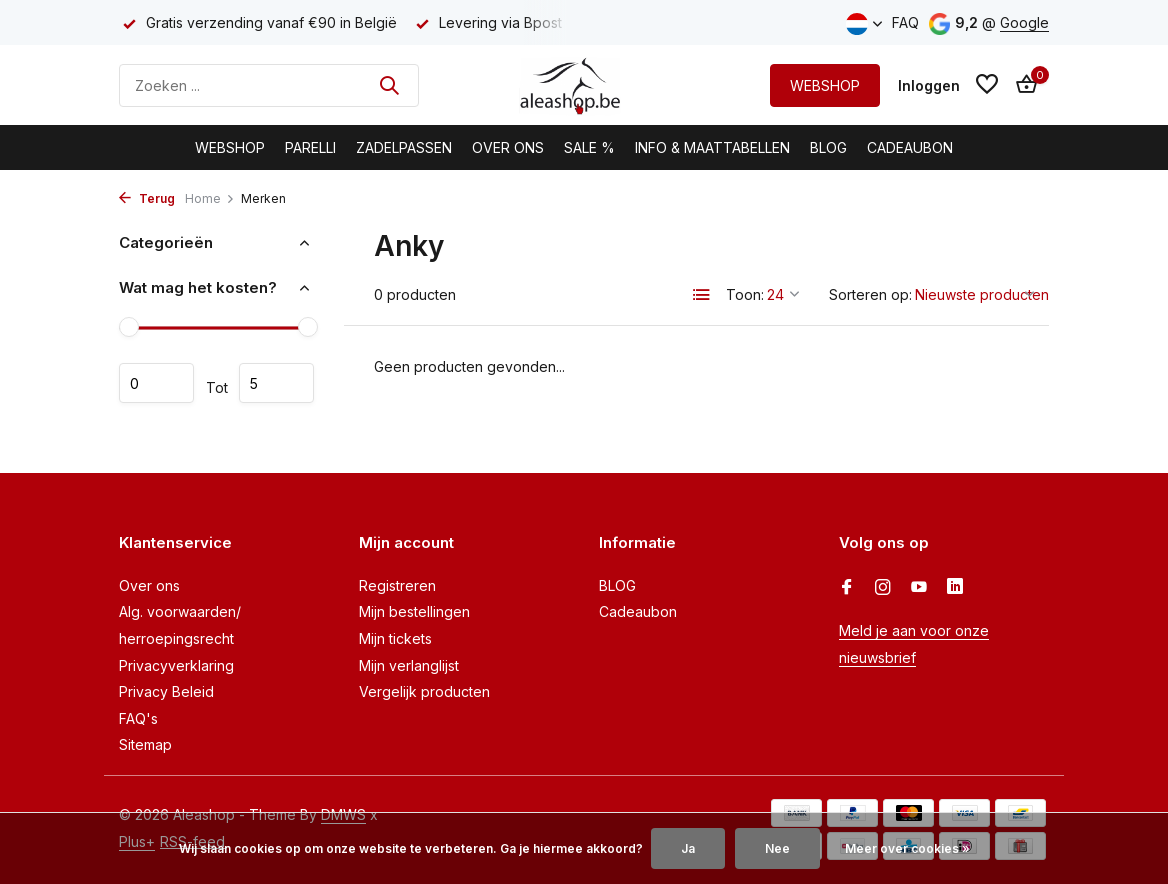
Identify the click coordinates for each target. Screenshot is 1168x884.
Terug (147, 198)
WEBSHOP (825, 85)
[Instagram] (883, 588)
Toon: (745, 294)
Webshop (230, 147)
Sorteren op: (870, 294)
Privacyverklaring (176, 665)
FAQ (905, 22)
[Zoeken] (269, 85)
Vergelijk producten (424, 691)
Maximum (276, 383)
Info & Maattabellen (712, 147)
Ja (688, 848)
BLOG (828, 147)
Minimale (156, 383)
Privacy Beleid (166, 691)
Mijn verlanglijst (409, 665)
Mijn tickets (395, 638)
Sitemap (145, 744)
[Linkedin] (955, 588)
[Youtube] (919, 588)
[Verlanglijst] (987, 85)
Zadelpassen (404, 147)
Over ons (149, 585)
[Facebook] (847, 588)
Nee (777, 848)
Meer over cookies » (907, 848)
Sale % (589, 147)
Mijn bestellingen (414, 611)
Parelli (310, 147)
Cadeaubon (910, 147)
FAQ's (138, 718)
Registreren (397, 585)
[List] (702, 295)
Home (210, 198)
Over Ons (508, 147)
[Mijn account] (929, 85)
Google (1024, 22)
